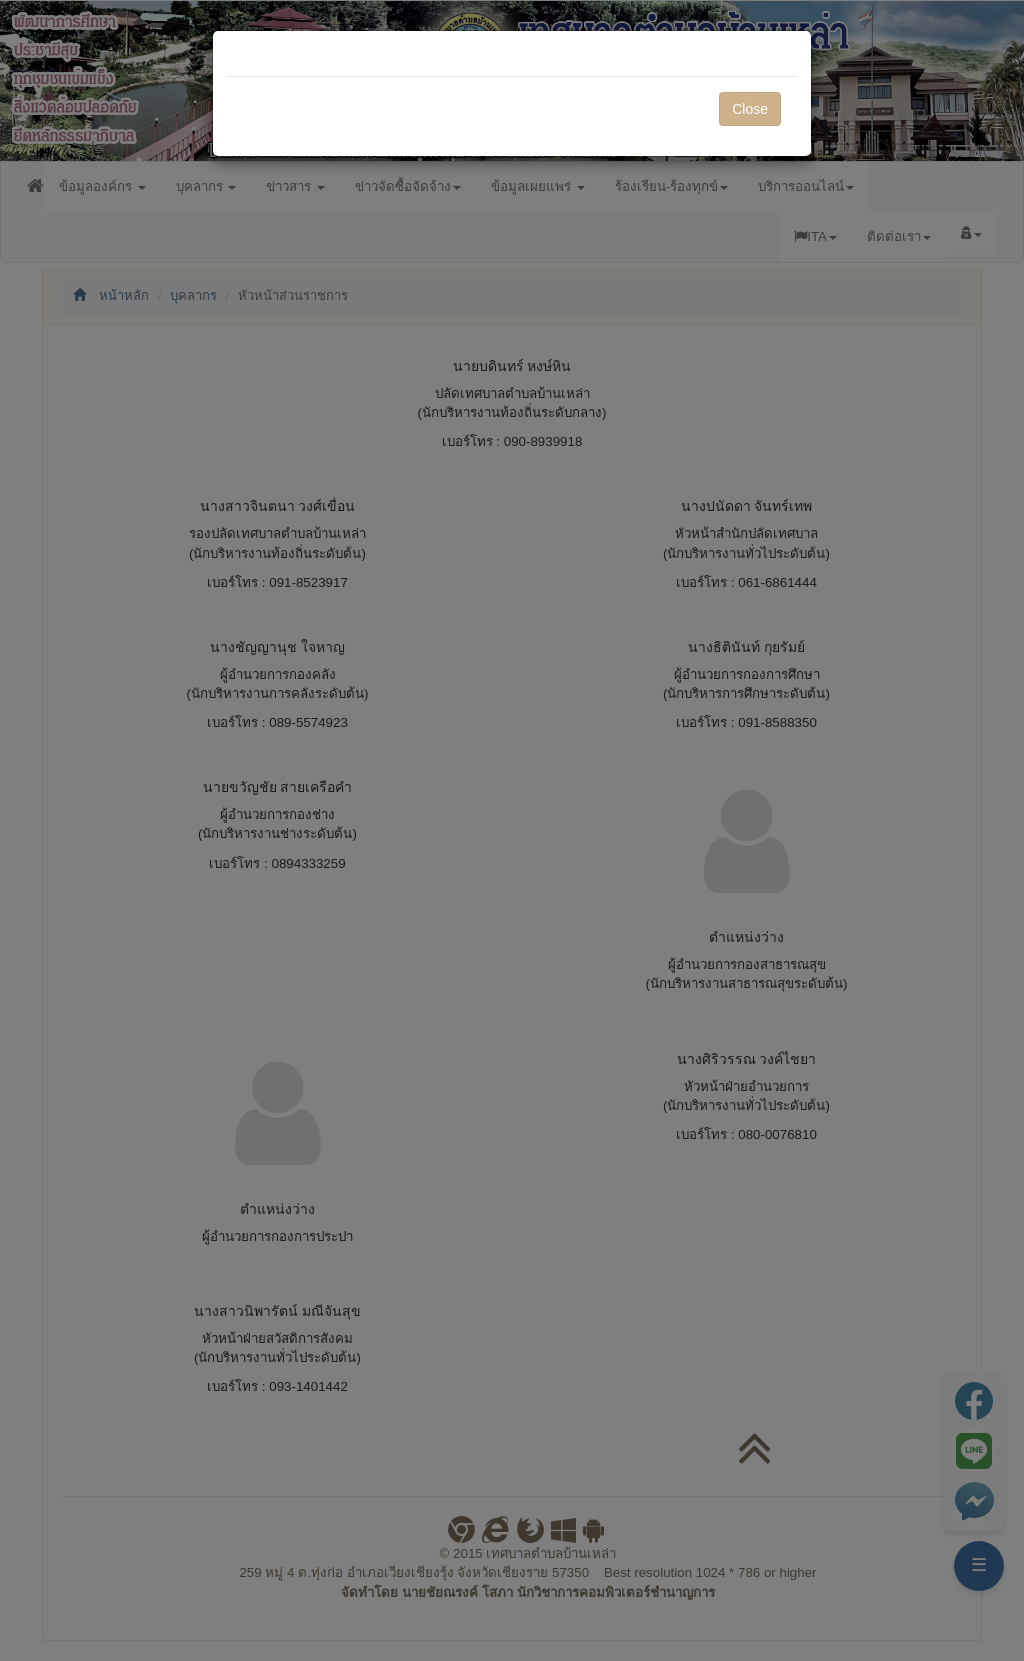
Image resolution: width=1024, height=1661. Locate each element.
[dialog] (512, 830)
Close (750, 109)
